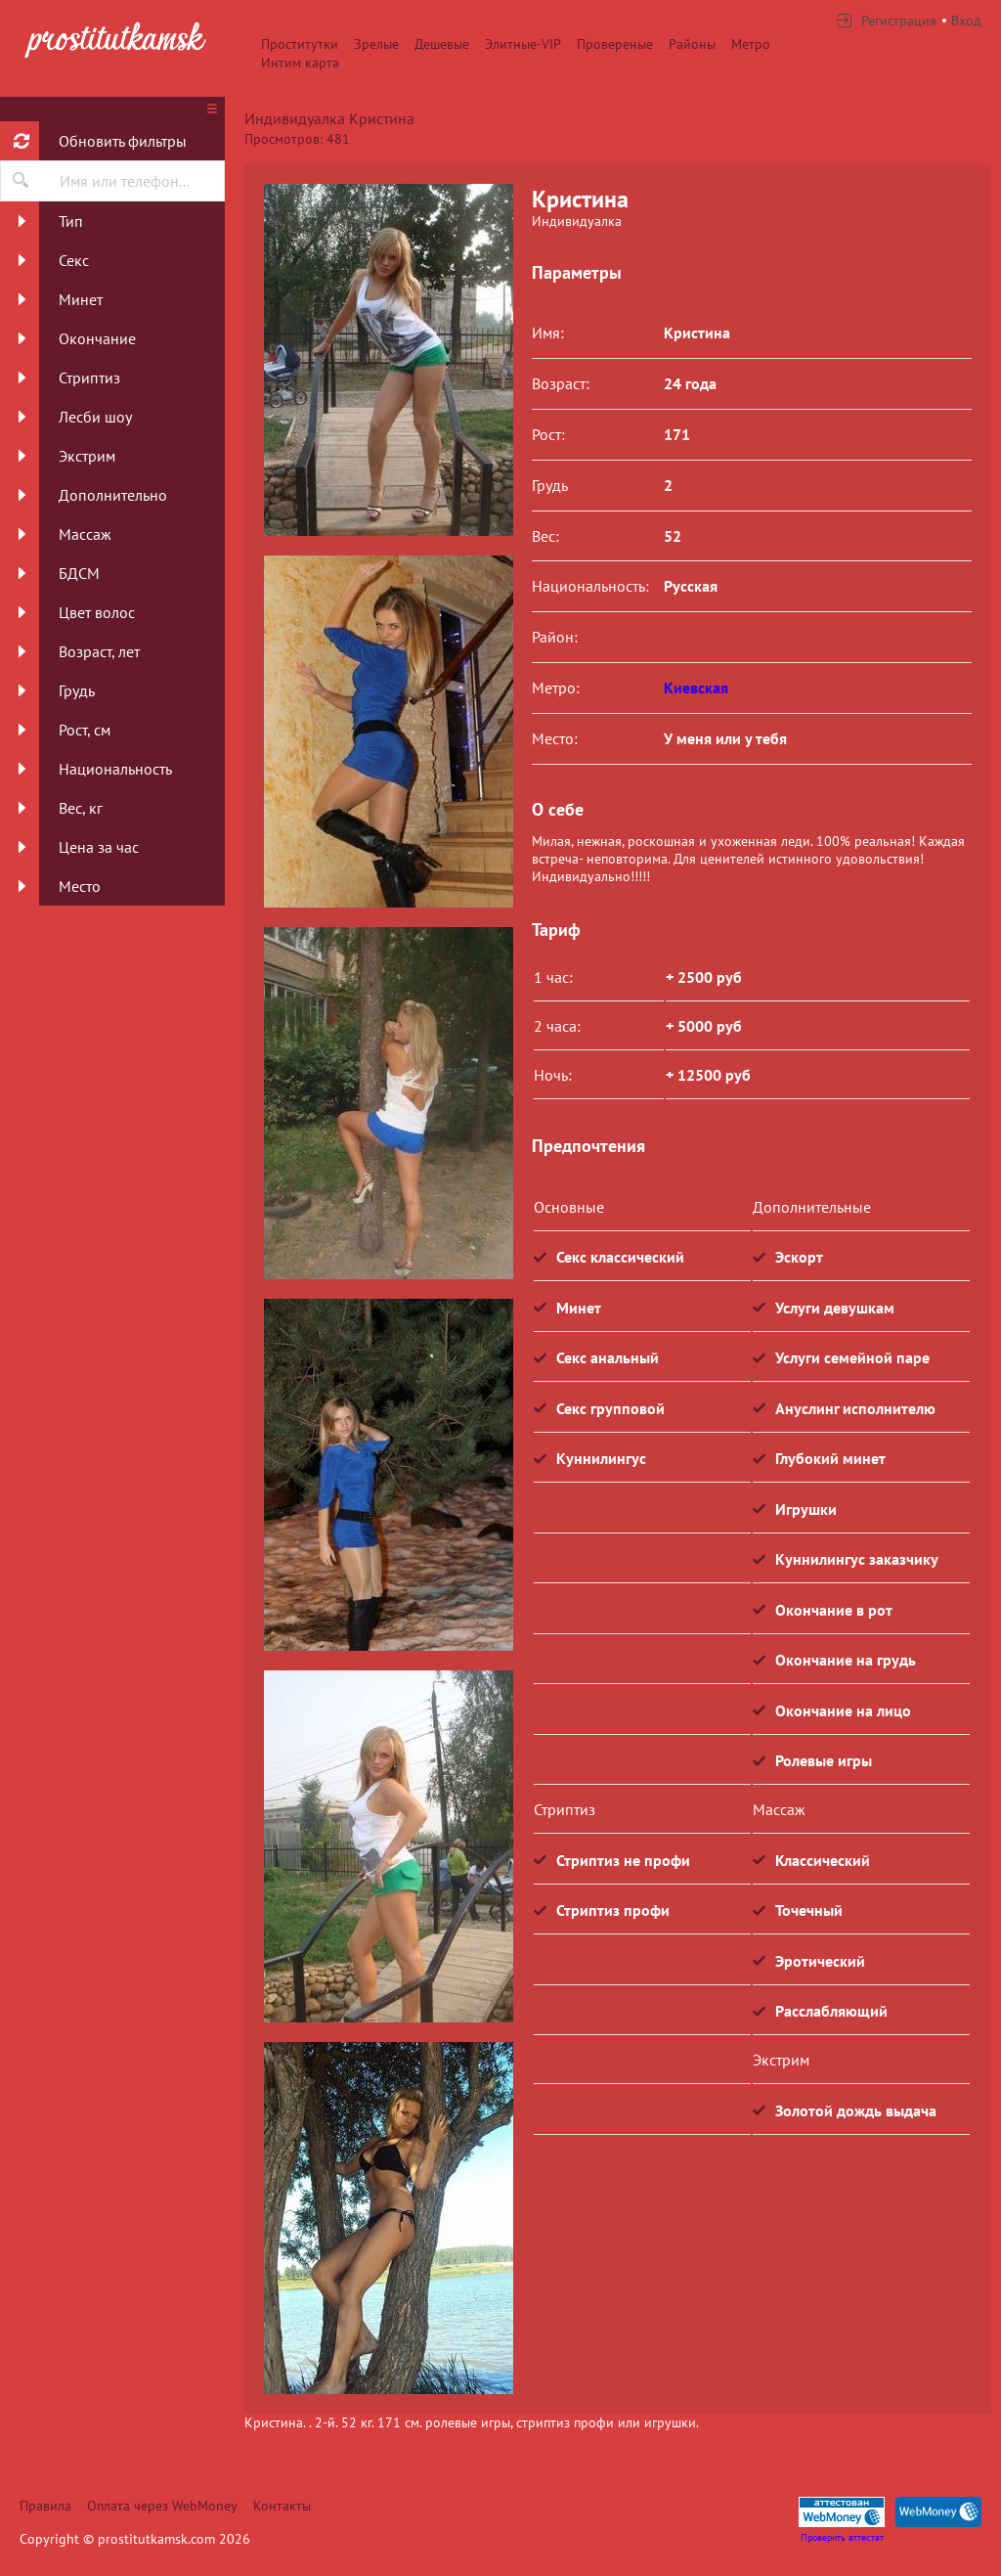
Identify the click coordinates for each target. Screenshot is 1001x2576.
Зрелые (376, 44)
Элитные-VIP (523, 44)
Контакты (282, 2505)
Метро (750, 44)
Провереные (615, 44)
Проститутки (299, 44)
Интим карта (300, 62)
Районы (692, 44)
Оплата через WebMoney (162, 2505)
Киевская (696, 687)
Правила (45, 2505)
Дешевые (441, 44)
